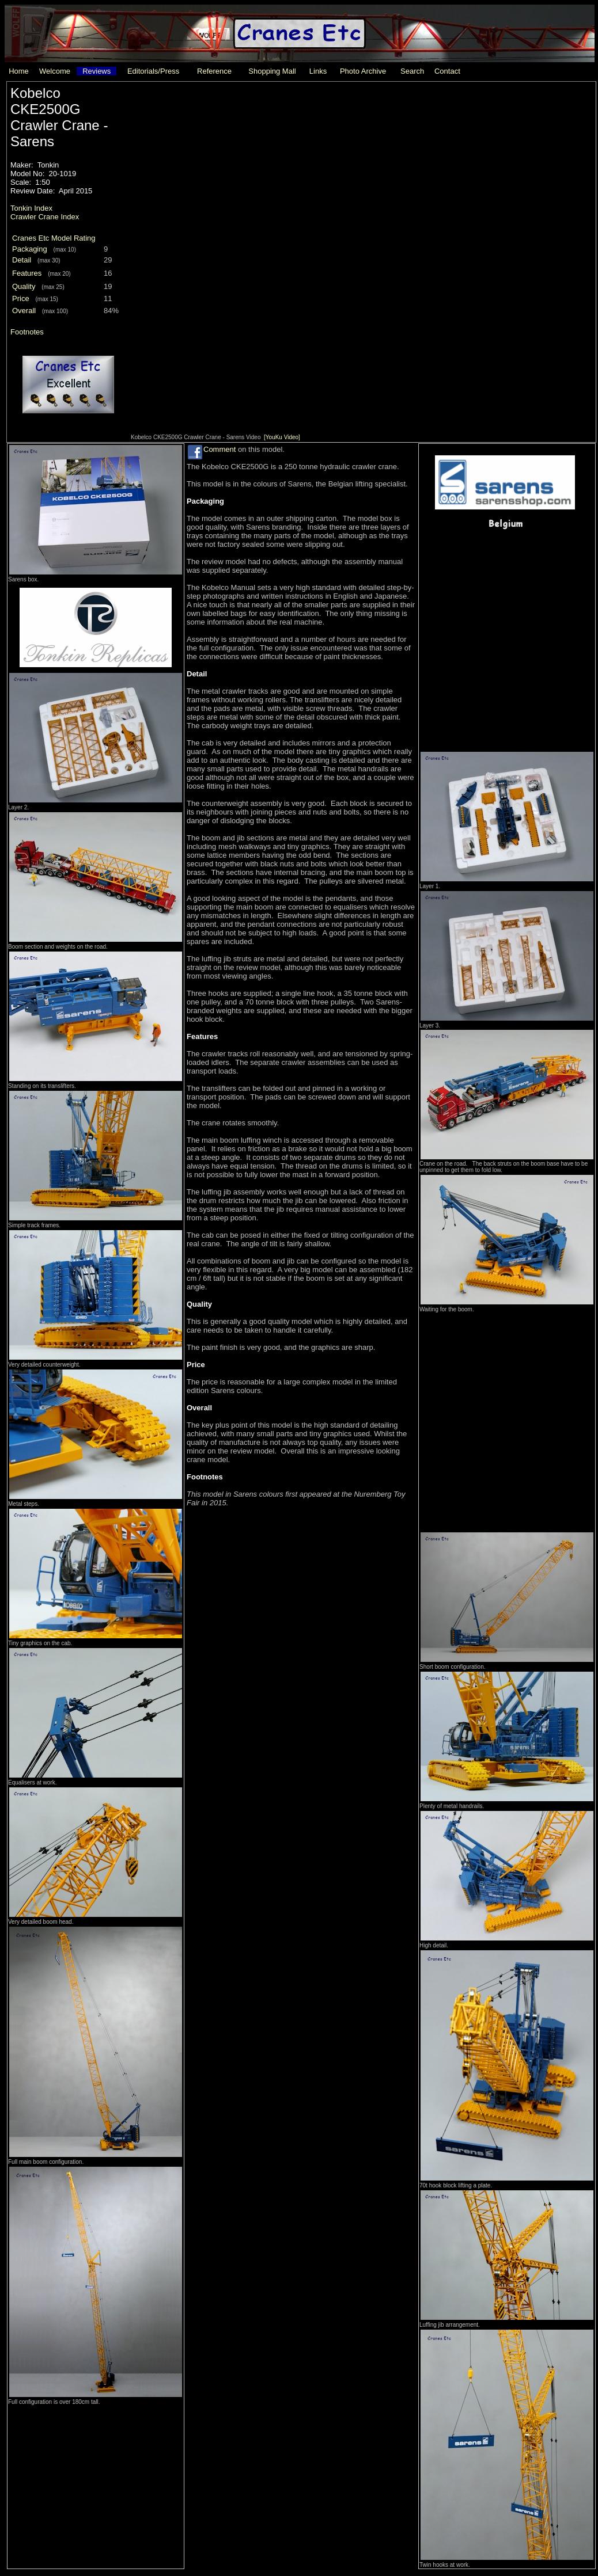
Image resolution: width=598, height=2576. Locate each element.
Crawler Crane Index (44, 216)
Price (20, 298)
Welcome (54, 71)
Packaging (29, 249)
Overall (24, 310)
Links (318, 71)
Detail (21, 260)
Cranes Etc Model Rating (54, 238)
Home (19, 71)
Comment (219, 449)
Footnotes (27, 332)
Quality (23, 286)
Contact (447, 71)
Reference (214, 71)
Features (26, 273)
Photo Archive (363, 71)
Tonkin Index (31, 208)
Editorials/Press (153, 71)
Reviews (96, 71)
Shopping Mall (272, 71)
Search (412, 71)
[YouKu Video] (282, 437)
